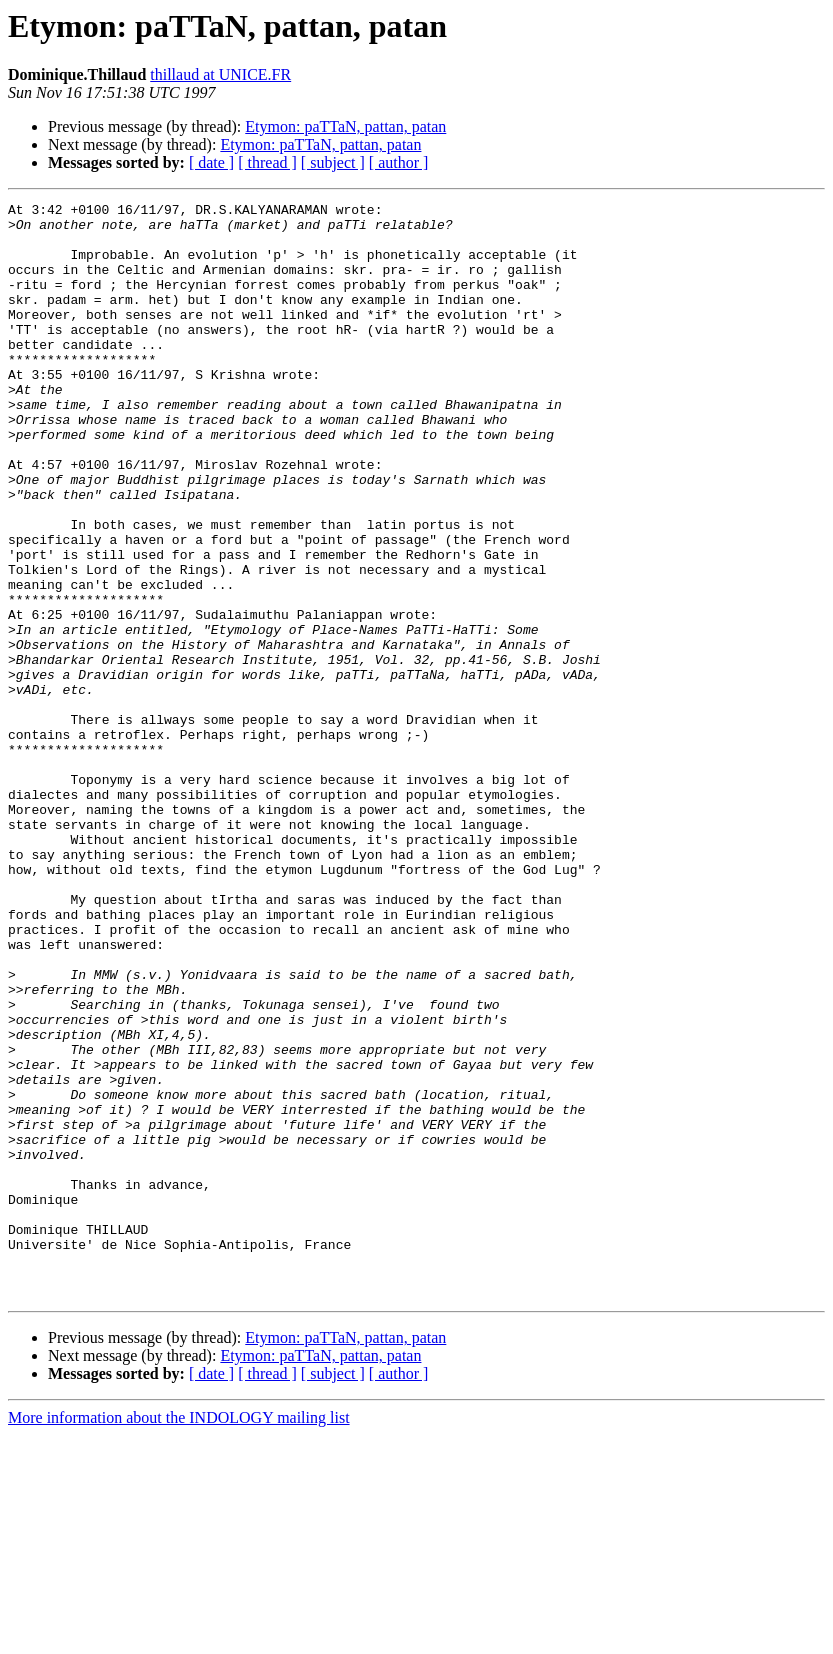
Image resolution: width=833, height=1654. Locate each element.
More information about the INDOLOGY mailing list (179, 1636)
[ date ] (211, 162)
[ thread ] (267, 162)
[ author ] (399, 162)
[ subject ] (333, 162)
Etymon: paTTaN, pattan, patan (345, 126)
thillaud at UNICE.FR (220, 74)
